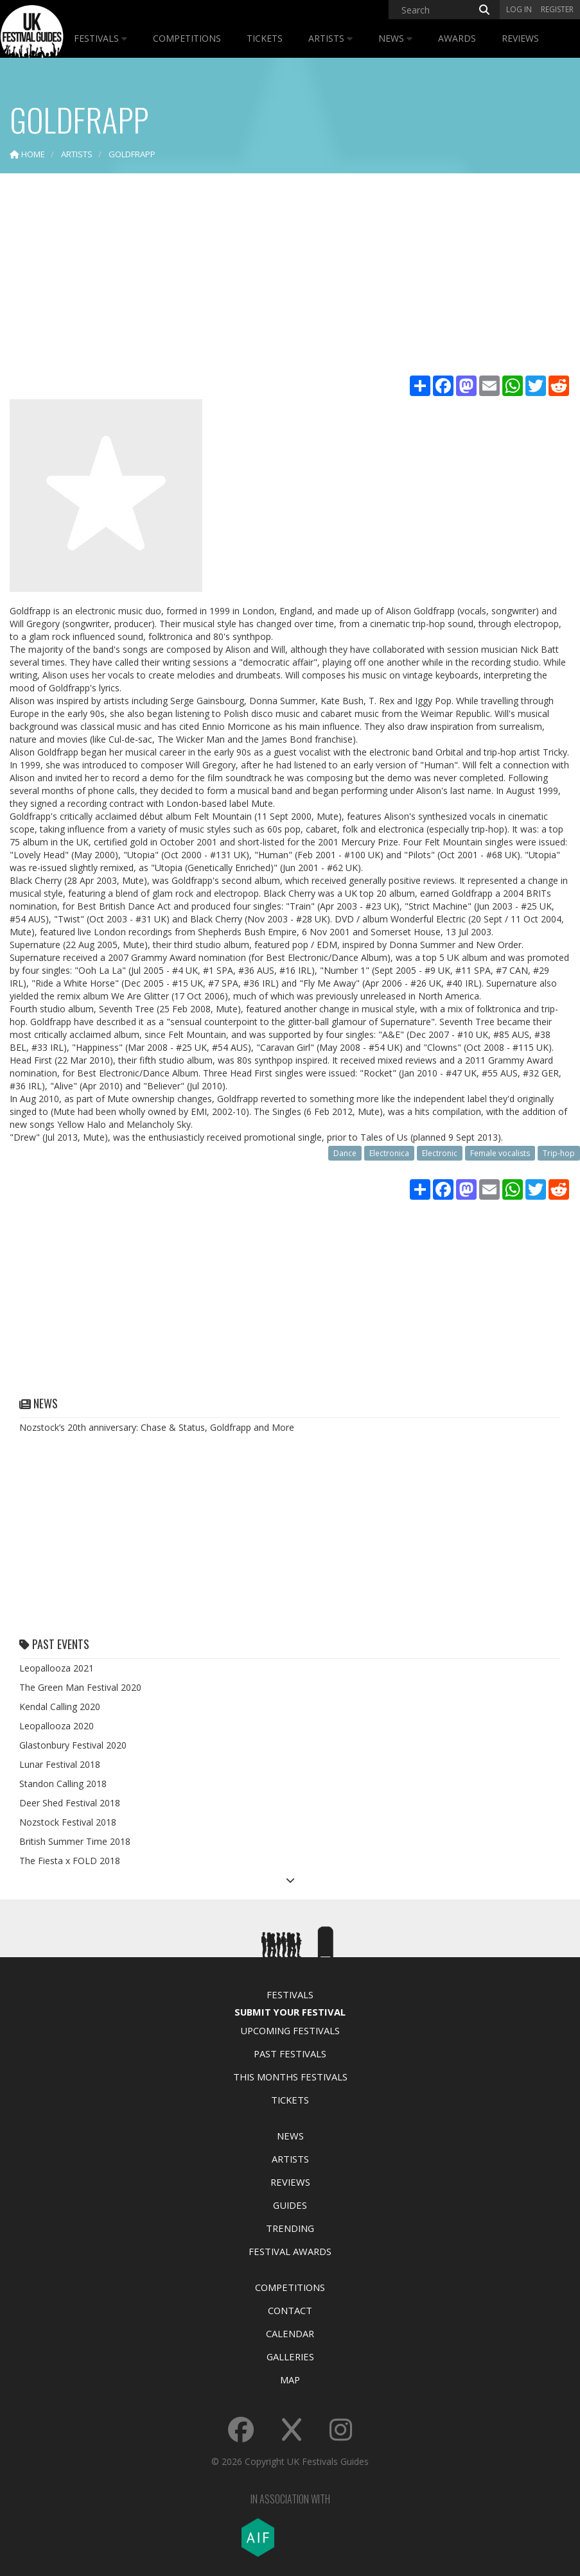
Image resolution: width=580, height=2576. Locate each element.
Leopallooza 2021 (56, 1668)
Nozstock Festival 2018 (67, 1822)
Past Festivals (290, 2053)
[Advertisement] (290, 276)
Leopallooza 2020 (56, 1726)
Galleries (290, 2356)
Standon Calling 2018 (63, 1783)
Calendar (290, 2333)
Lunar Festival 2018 (59, 1764)
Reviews (520, 38)
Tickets (265, 38)
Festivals (100, 38)
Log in (519, 9)
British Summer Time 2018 (74, 1841)
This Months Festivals (290, 2076)
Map (290, 2379)
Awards (457, 38)
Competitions (187, 38)
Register (557, 9)
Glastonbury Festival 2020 (73, 1745)
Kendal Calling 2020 (59, 1706)
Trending (290, 2228)
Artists (330, 38)
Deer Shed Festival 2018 (69, 1803)
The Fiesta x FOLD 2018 (69, 1860)
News (395, 38)
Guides (290, 2205)
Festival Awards (290, 2251)
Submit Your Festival (290, 2011)
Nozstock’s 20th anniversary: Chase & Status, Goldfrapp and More (156, 1427)
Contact (290, 2310)
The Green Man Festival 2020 (80, 1687)
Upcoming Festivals (290, 2030)
